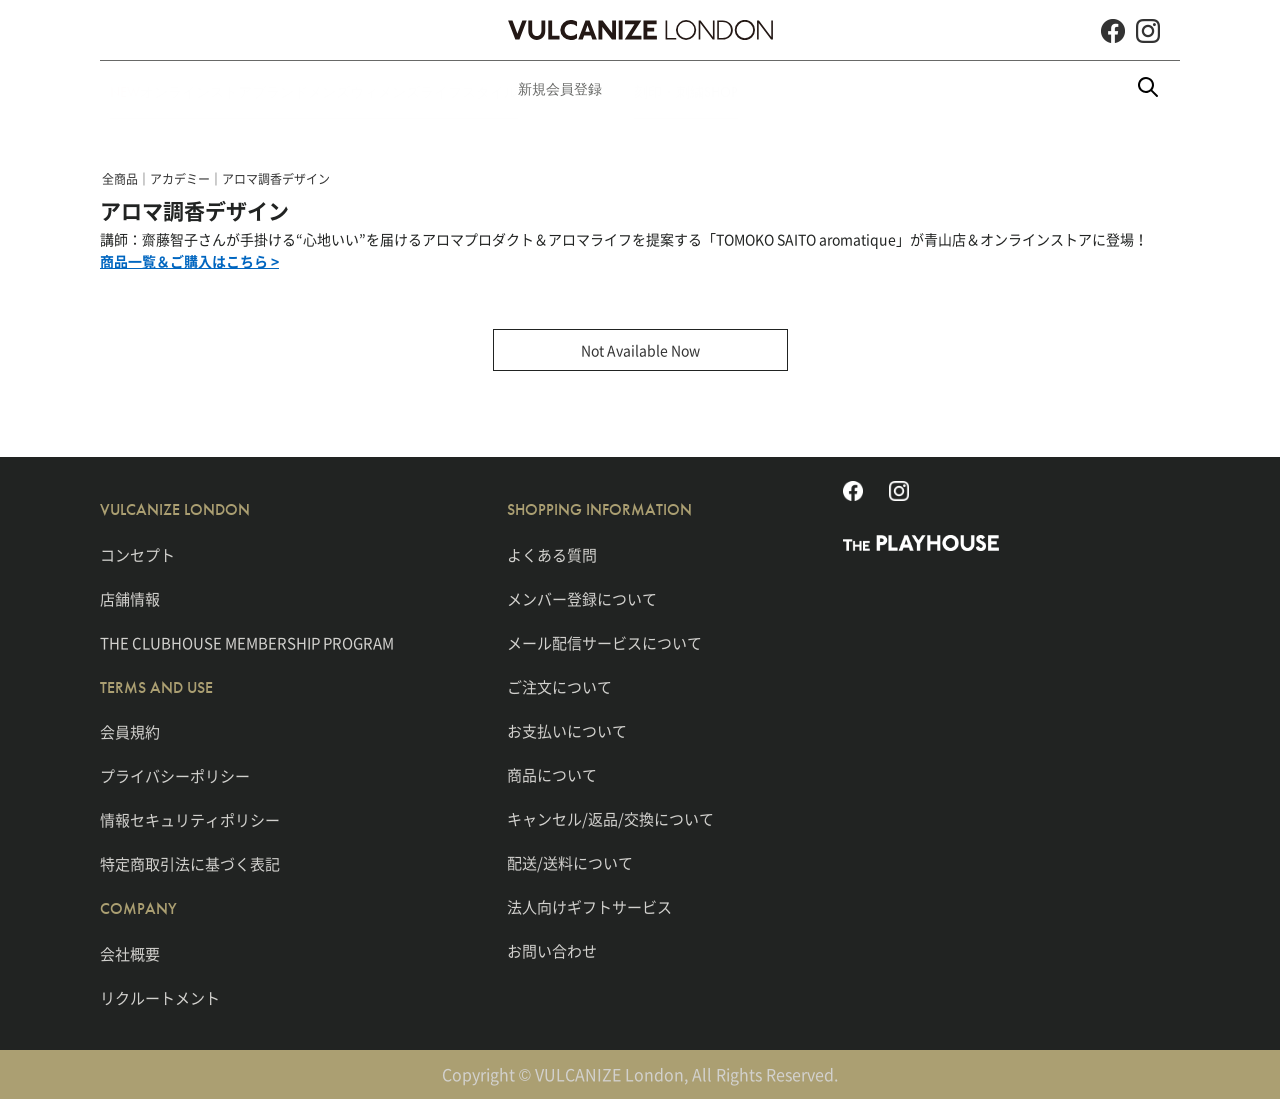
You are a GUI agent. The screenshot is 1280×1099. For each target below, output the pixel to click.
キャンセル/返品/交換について (610, 818)
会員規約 (130, 732)
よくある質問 (552, 554)
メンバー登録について (582, 598)
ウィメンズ (481, 89)
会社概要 (130, 953)
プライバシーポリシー (175, 776)
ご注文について (559, 686)
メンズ (393, 89)
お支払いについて (567, 730)
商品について (552, 774)
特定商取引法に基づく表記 (190, 864)
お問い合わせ (552, 950)
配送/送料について (570, 862)
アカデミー (180, 179)
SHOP (913, 89)
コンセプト (137, 554)
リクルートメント (160, 997)
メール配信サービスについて (604, 642)
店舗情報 (130, 598)
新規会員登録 (720, 89)
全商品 (120, 179)
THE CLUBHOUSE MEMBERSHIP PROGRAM (247, 642)
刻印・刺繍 (829, 89)
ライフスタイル (597, 89)
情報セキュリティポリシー (190, 820)
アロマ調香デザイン (276, 179)
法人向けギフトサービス (589, 906)
